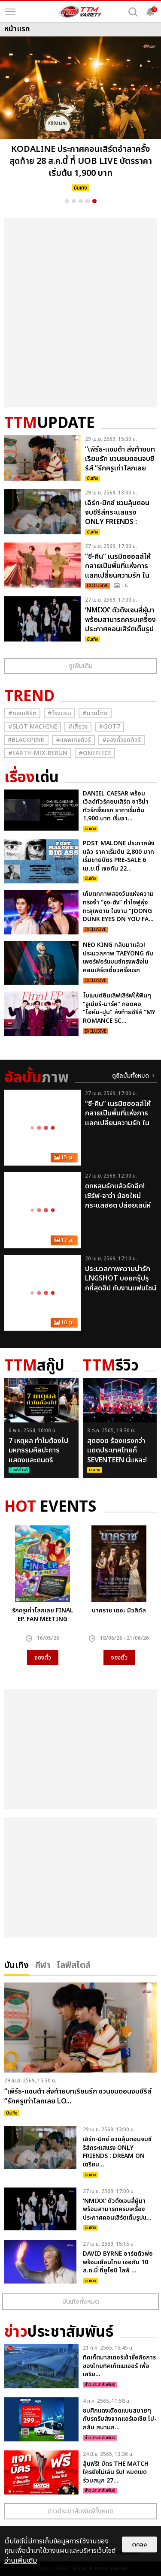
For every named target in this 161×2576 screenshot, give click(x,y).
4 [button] (87, 201)
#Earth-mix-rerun (37, 753)
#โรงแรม (59, 713)
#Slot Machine (32, 726)
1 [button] (67, 201)
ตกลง (139, 2544)
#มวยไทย (95, 713)
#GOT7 (109, 726)
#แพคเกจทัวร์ (73, 739)
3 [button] (81, 201)
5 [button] (94, 201)
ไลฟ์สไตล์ (74, 1964)
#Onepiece (95, 753)
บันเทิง (16, 1964)
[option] (80, 116)
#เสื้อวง (78, 726)
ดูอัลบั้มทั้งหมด (130, 1075)
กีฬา (42, 1964)
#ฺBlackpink (26, 739)
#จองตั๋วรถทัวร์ (121, 739)
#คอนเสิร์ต (22, 713)
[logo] (80, 12)
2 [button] (74, 201)
